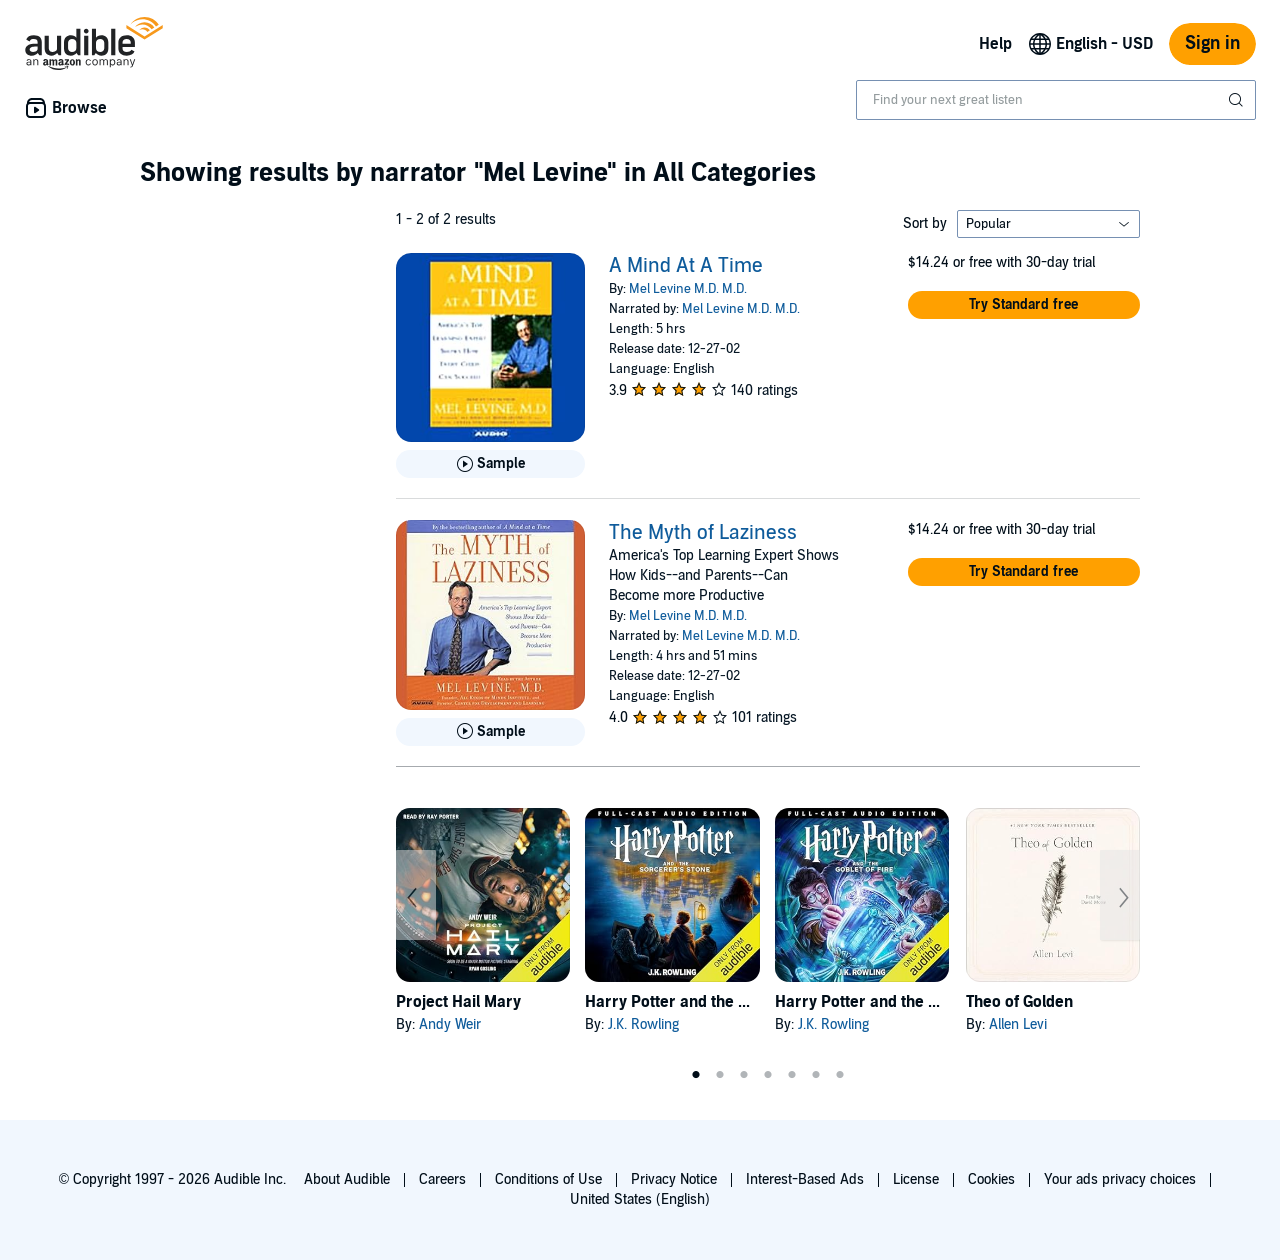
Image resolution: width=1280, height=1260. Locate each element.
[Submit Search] (1238, 100)
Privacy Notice (674, 1179)
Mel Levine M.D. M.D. (688, 289)
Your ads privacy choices (1120, 1179)
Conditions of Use (548, 1179)
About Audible (347, 1179)
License (916, 1179)
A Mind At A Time (686, 266)
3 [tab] (744, 1075)
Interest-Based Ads (805, 1179)
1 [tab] (696, 1075)
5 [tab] (792, 1075)
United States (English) (640, 1199)
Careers (442, 1179)
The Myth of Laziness (703, 533)
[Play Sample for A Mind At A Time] (490, 464)
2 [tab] (720, 1075)
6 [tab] (816, 1075)
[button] (1024, 305)
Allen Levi (1018, 1024)
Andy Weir (450, 1024)
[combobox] (1056, 100)
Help (995, 44)
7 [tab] (840, 1075)
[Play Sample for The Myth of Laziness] (490, 732)
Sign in (1212, 43)
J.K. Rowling (643, 1024)
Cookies (991, 1179)
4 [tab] (768, 1075)
